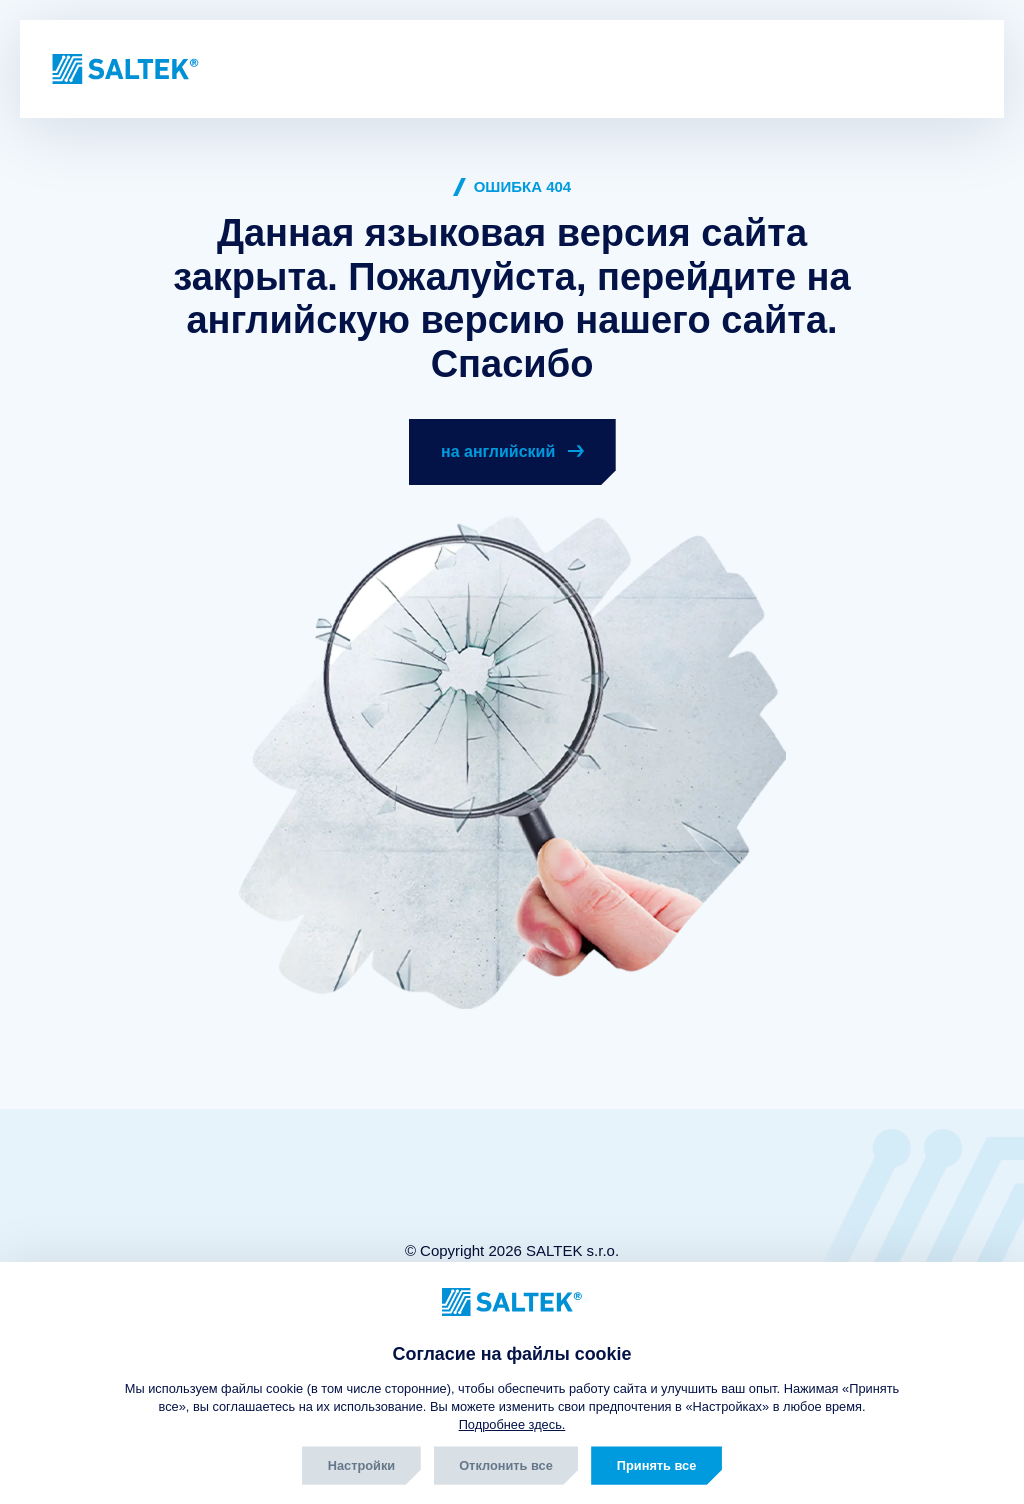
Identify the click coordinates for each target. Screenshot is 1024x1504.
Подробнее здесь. (512, 1424)
